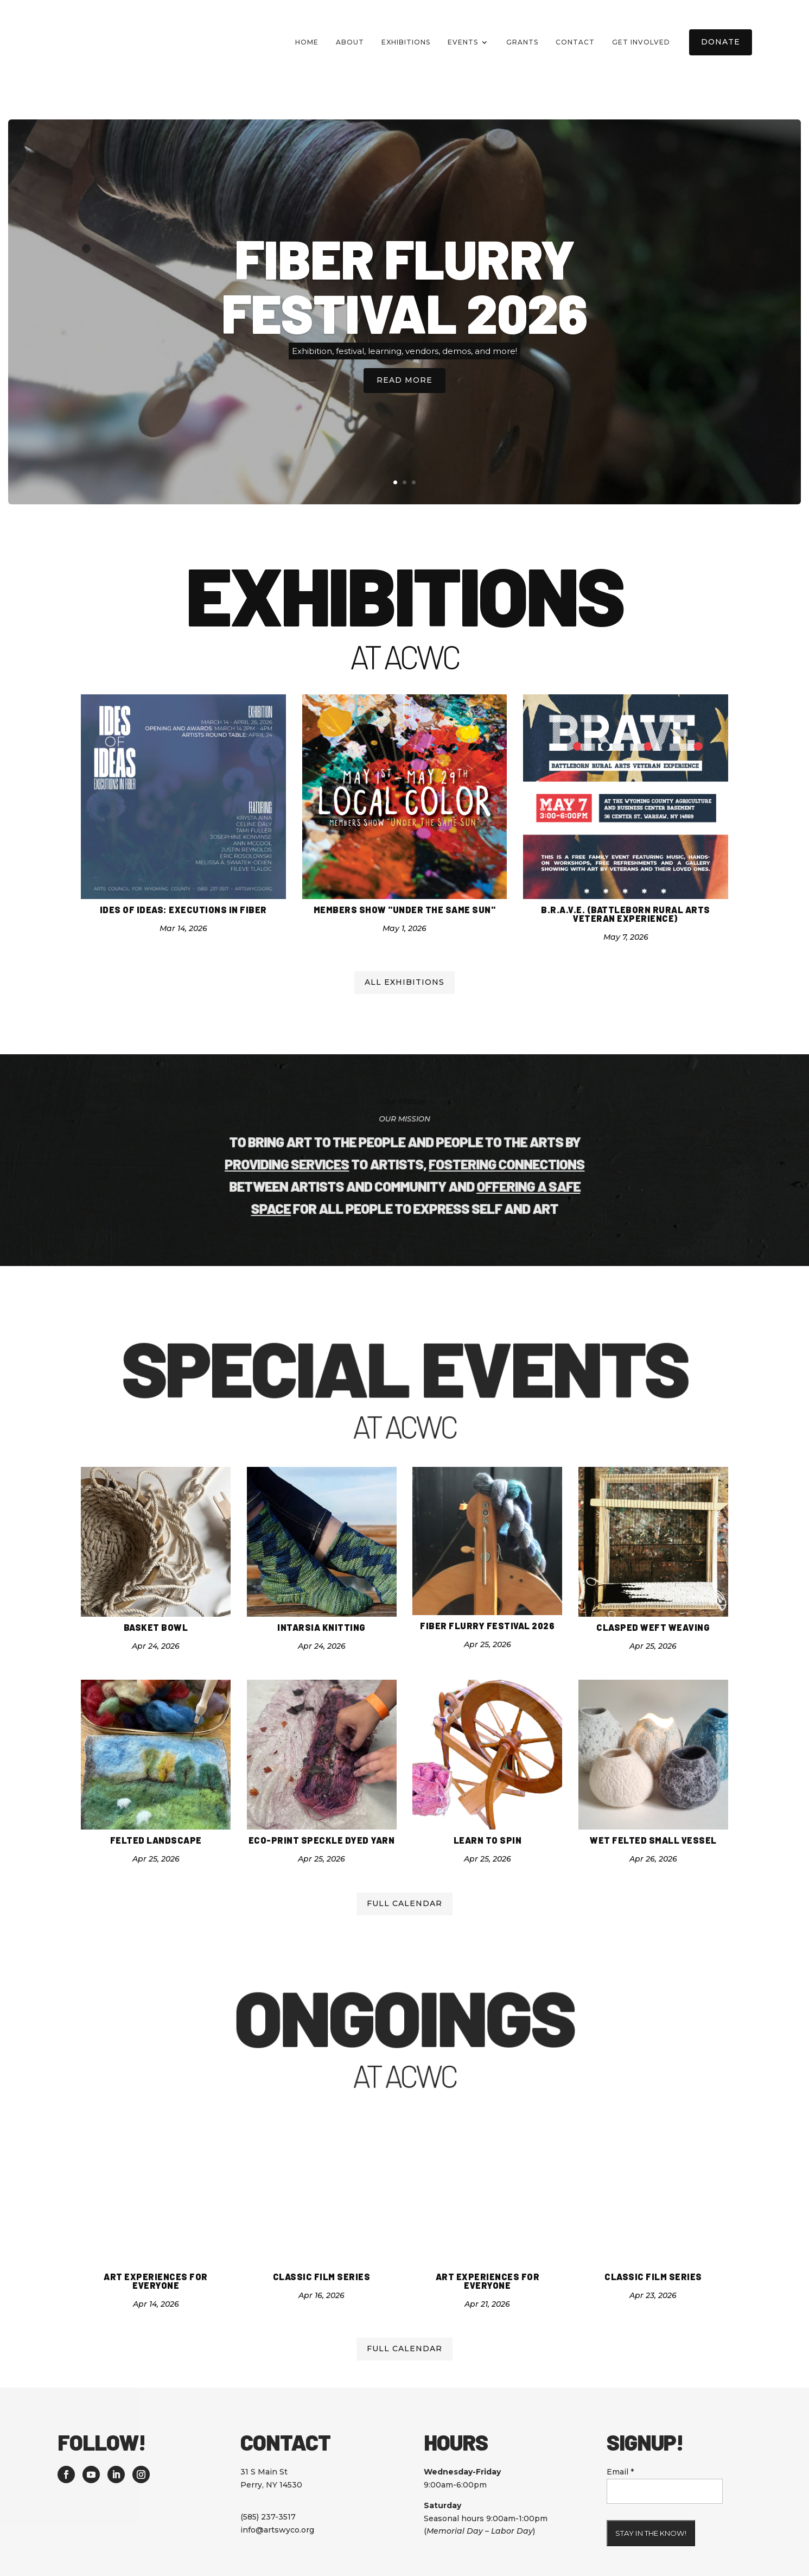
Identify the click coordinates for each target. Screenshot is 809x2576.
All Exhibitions (404, 947)
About (350, 42)
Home (306, 42)
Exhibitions (405, 42)
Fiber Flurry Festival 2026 (404, 278)
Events (463, 42)
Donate (720, 42)
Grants (522, 42)
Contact (575, 42)
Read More (404, 374)
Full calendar (404, 1869)
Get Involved (641, 42)
